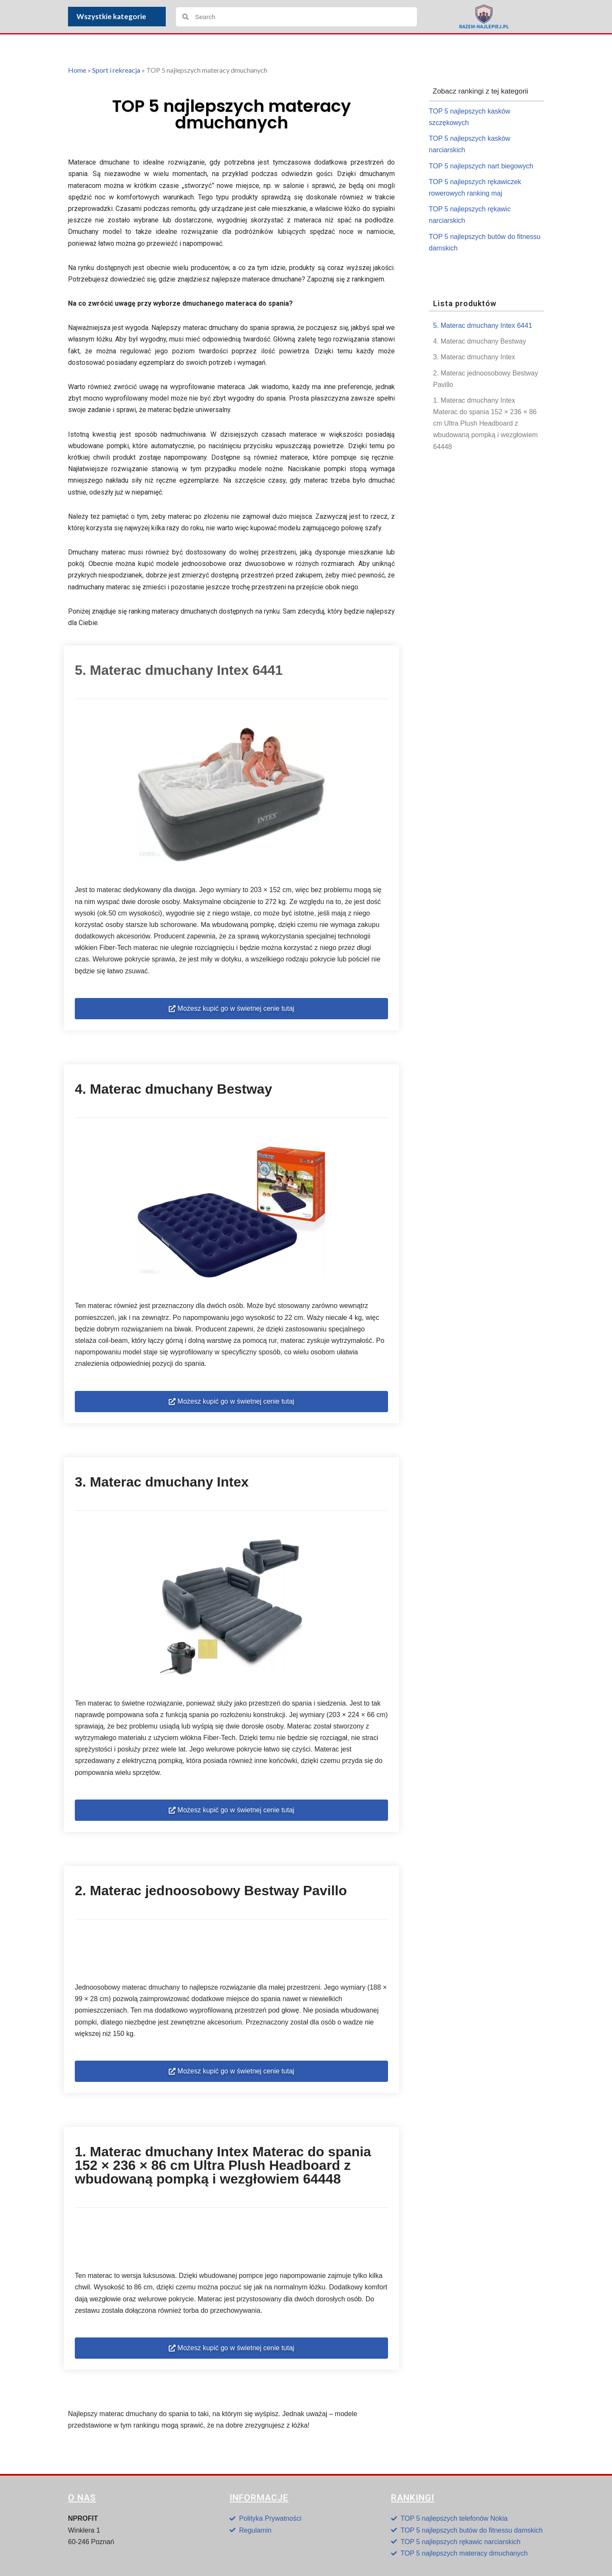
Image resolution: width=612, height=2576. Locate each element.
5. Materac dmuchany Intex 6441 (482, 325)
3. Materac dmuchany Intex (474, 357)
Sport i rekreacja (116, 70)
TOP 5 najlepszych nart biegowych (481, 166)
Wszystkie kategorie (113, 16)
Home (77, 70)
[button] (231, 1008)
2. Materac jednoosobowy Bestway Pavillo (485, 379)
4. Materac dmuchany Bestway (479, 341)
